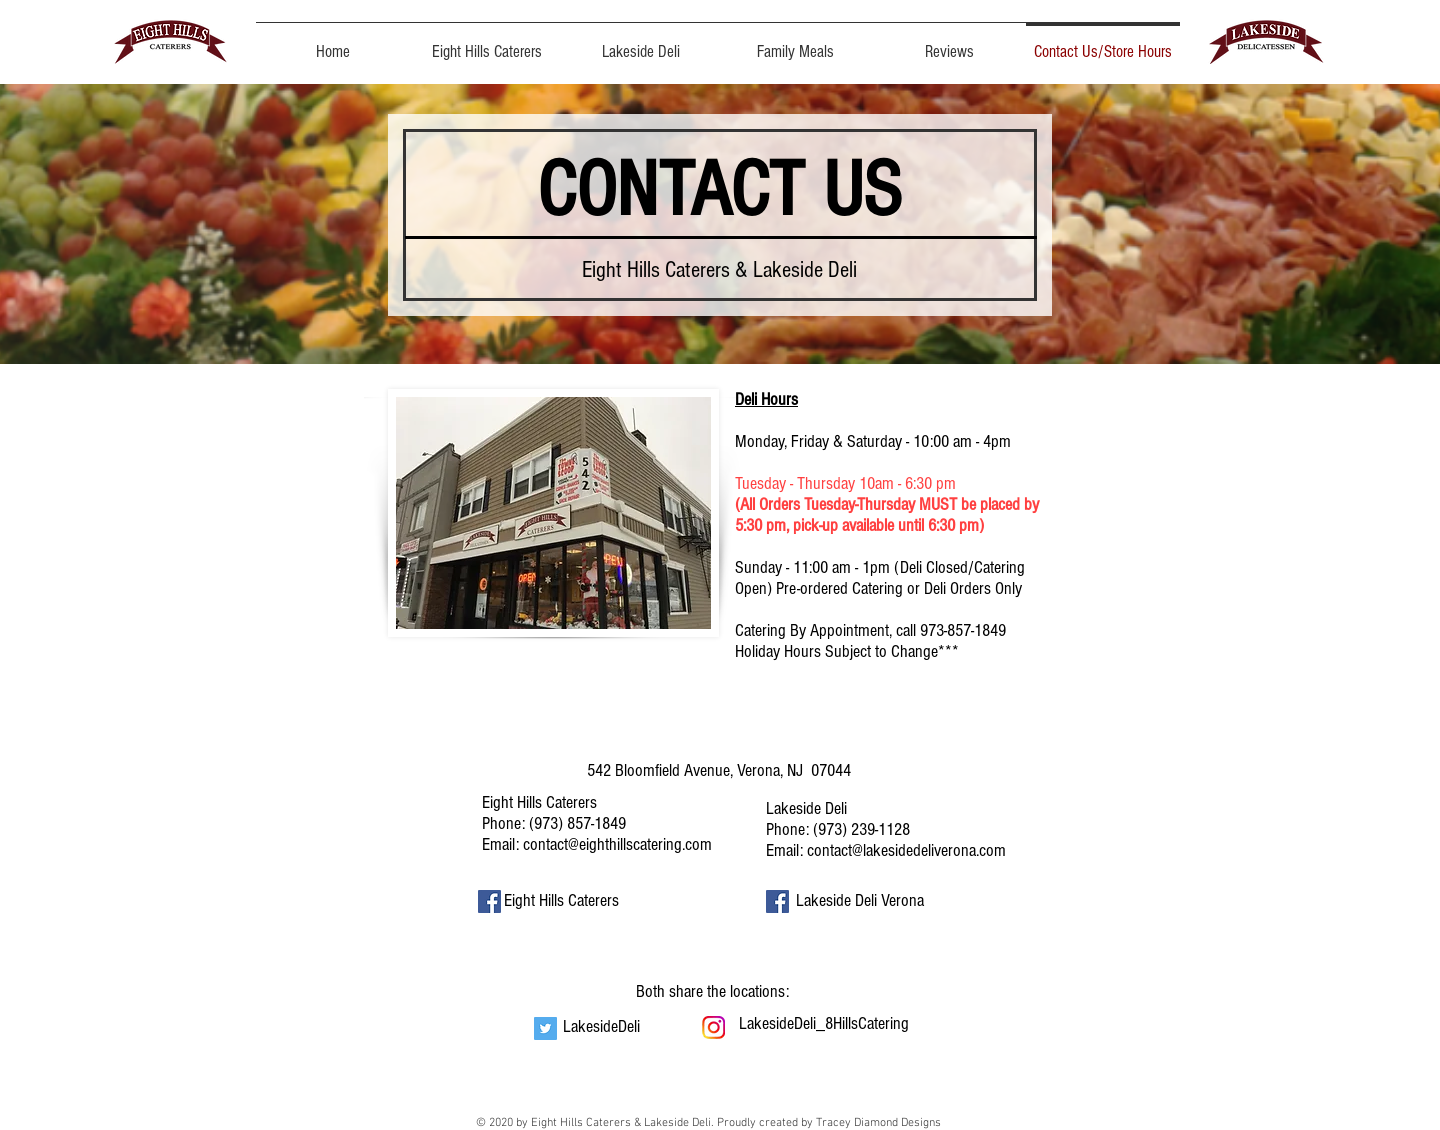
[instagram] (713, 1027)
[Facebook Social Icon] (489, 901)
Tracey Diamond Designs (878, 1123)
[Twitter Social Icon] (545, 1028)
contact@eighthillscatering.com (617, 844)
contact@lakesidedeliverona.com (906, 850)
